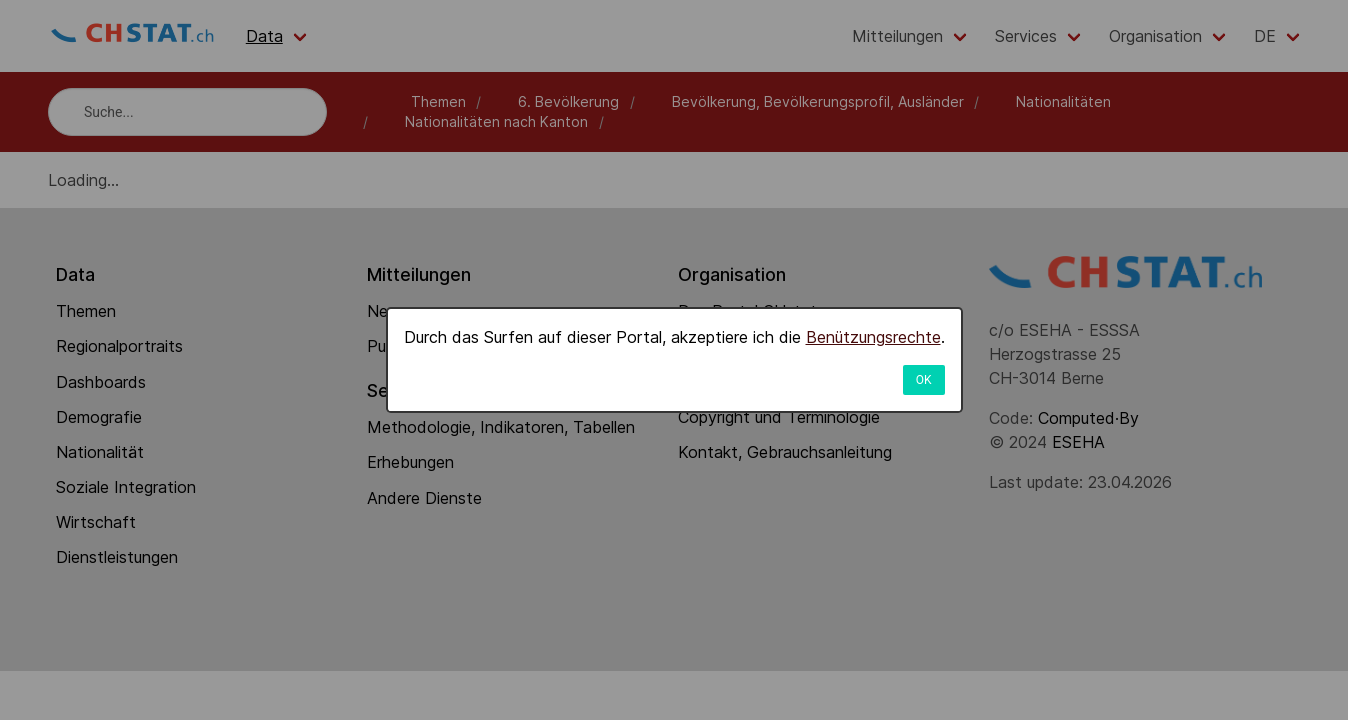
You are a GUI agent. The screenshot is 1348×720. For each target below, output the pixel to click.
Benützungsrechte (873, 337)
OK (924, 380)
